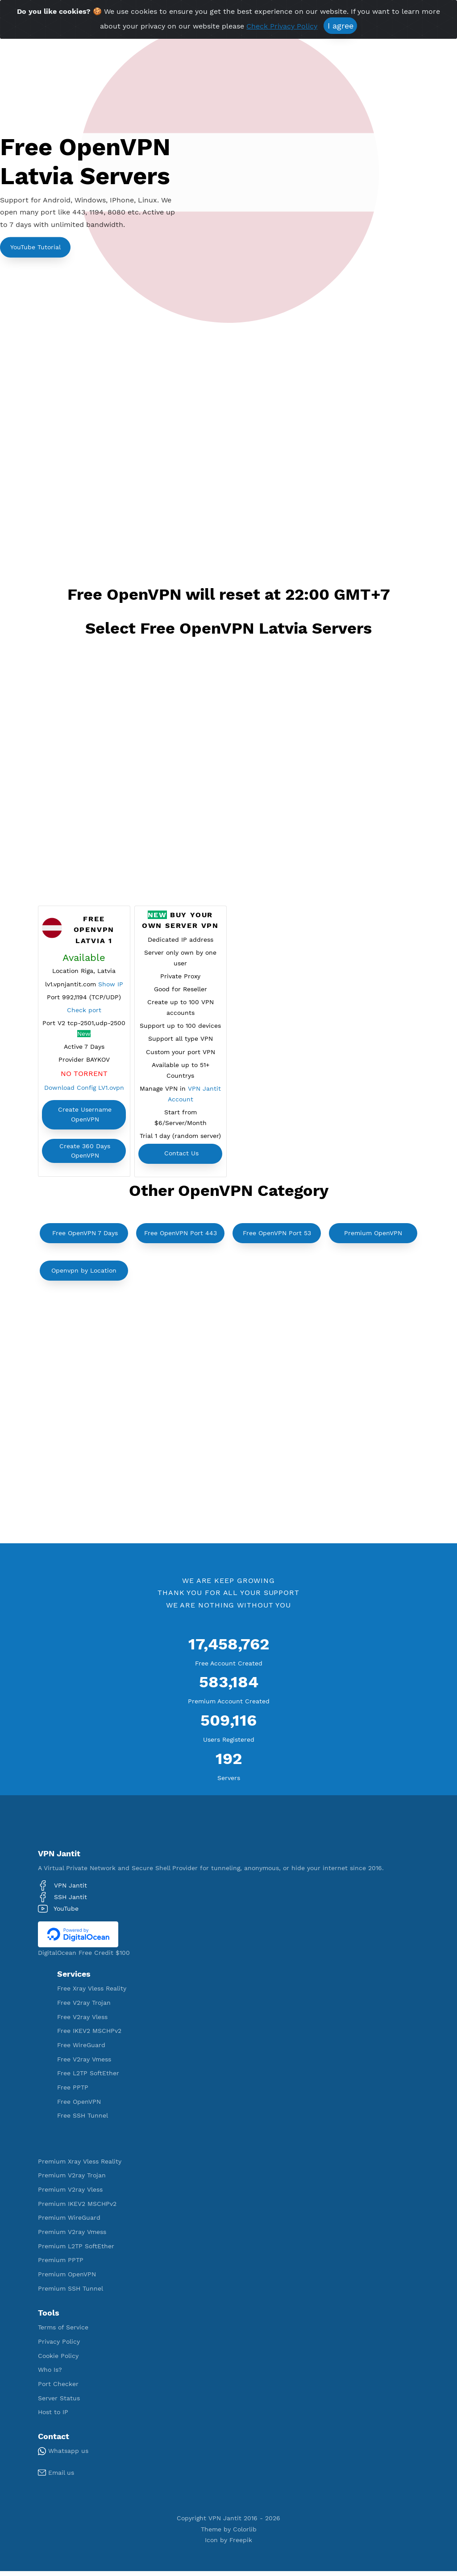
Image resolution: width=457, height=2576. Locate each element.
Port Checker (58, 2388)
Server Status (59, 2402)
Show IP (110, 985)
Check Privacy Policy (281, 26)
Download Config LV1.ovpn (84, 1090)
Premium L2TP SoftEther (76, 2250)
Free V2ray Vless (82, 2021)
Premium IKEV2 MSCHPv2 (77, 2208)
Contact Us (181, 1158)
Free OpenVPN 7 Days (85, 1237)
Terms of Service (63, 2332)
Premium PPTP (60, 2264)
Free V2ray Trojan (84, 2007)
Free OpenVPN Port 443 (180, 1237)
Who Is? (50, 2374)
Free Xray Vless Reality (91, 1993)
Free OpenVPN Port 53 (277, 1237)
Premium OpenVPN (373, 1237)
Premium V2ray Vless (70, 2193)
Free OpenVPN (79, 2106)
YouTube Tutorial (35, 247)
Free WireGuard (81, 2049)
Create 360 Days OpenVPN (84, 1153)
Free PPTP (72, 2091)
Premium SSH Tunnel (70, 2292)
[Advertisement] (228, 396)
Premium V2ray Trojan (72, 2180)
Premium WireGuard (69, 2222)
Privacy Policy (59, 2345)
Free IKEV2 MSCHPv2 (89, 2035)
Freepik (240, 2544)
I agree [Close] (340, 25)
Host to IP (53, 2416)
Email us (56, 2477)
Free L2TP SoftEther (88, 2077)
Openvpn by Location (83, 1274)
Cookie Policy (58, 2360)
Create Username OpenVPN (85, 1117)
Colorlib (245, 2533)
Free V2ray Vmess (84, 2063)
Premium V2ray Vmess (72, 2236)
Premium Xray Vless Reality (79, 2165)
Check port (84, 1011)
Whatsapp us (63, 2456)
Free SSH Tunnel (82, 2120)
